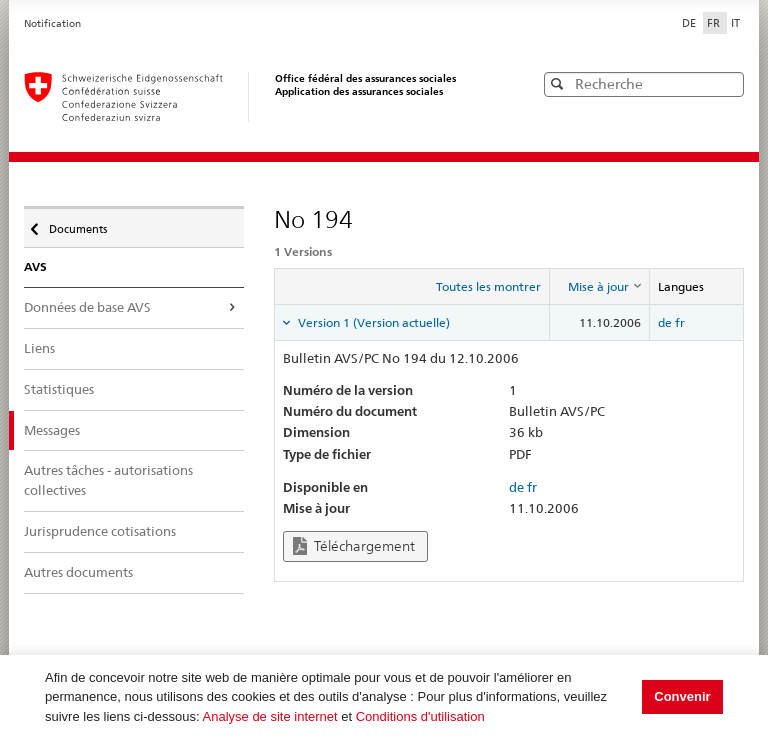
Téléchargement (354, 546)
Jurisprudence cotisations (100, 531)
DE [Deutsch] (690, 23)
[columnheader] (599, 287)
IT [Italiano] (735, 23)
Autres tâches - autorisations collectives (108, 480)
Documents (76, 224)
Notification (52, 23)
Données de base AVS (87, 307)
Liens (39, 348)
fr (680, 322)
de (665, 322)
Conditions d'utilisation (420, 716)
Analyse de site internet (270, 716)
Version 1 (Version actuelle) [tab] (372, 322)
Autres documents (78, 572)
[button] (727, 83)
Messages (52, 430)
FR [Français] (715, 23)
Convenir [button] (682, 696)
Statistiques (59, 389)
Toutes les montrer (488, 286)
